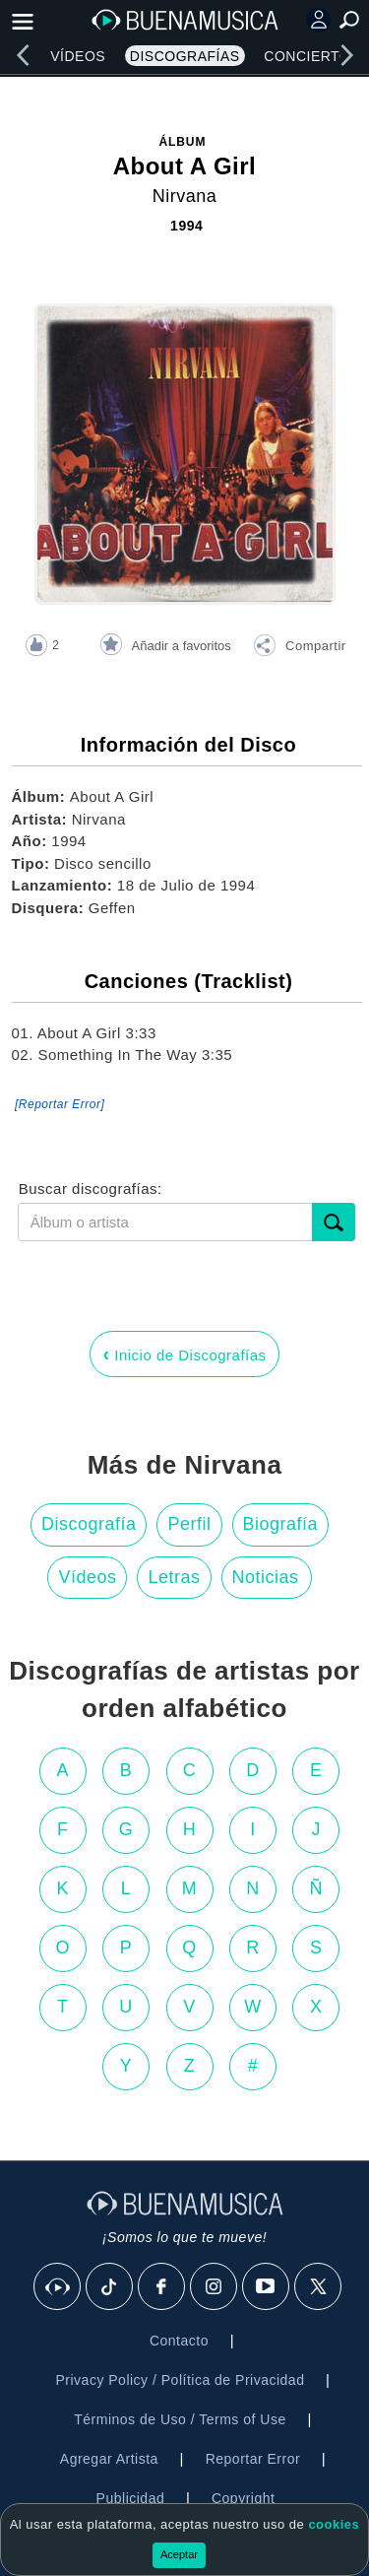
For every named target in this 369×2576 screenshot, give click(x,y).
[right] (346, 55)
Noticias (265, 1577)
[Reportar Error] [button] (59, 1104)
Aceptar (179, 2554)
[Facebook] (162, 2287)
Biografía (281, 1524)
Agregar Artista (109, 2459)
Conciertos (312, 56)
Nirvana (185, 196)
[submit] (333, 1222)
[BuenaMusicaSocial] (58, 2287)
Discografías (185, 56)
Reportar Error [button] (253, 2459)
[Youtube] (266, 2287)
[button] (299, 648)
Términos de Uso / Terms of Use (179, 2419)
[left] (22, 55)
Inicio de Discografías (184, 1353)
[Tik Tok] (110, 2287)
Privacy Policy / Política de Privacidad (179, 2380)
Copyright (243, 2498)
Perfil (189, 1524)
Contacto (179, 2340)
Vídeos (77, 56)
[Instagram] (214, 2287)
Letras (174, 1577)
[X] (318, 2287)
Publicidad (130, 2498)
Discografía (89, 1524)
